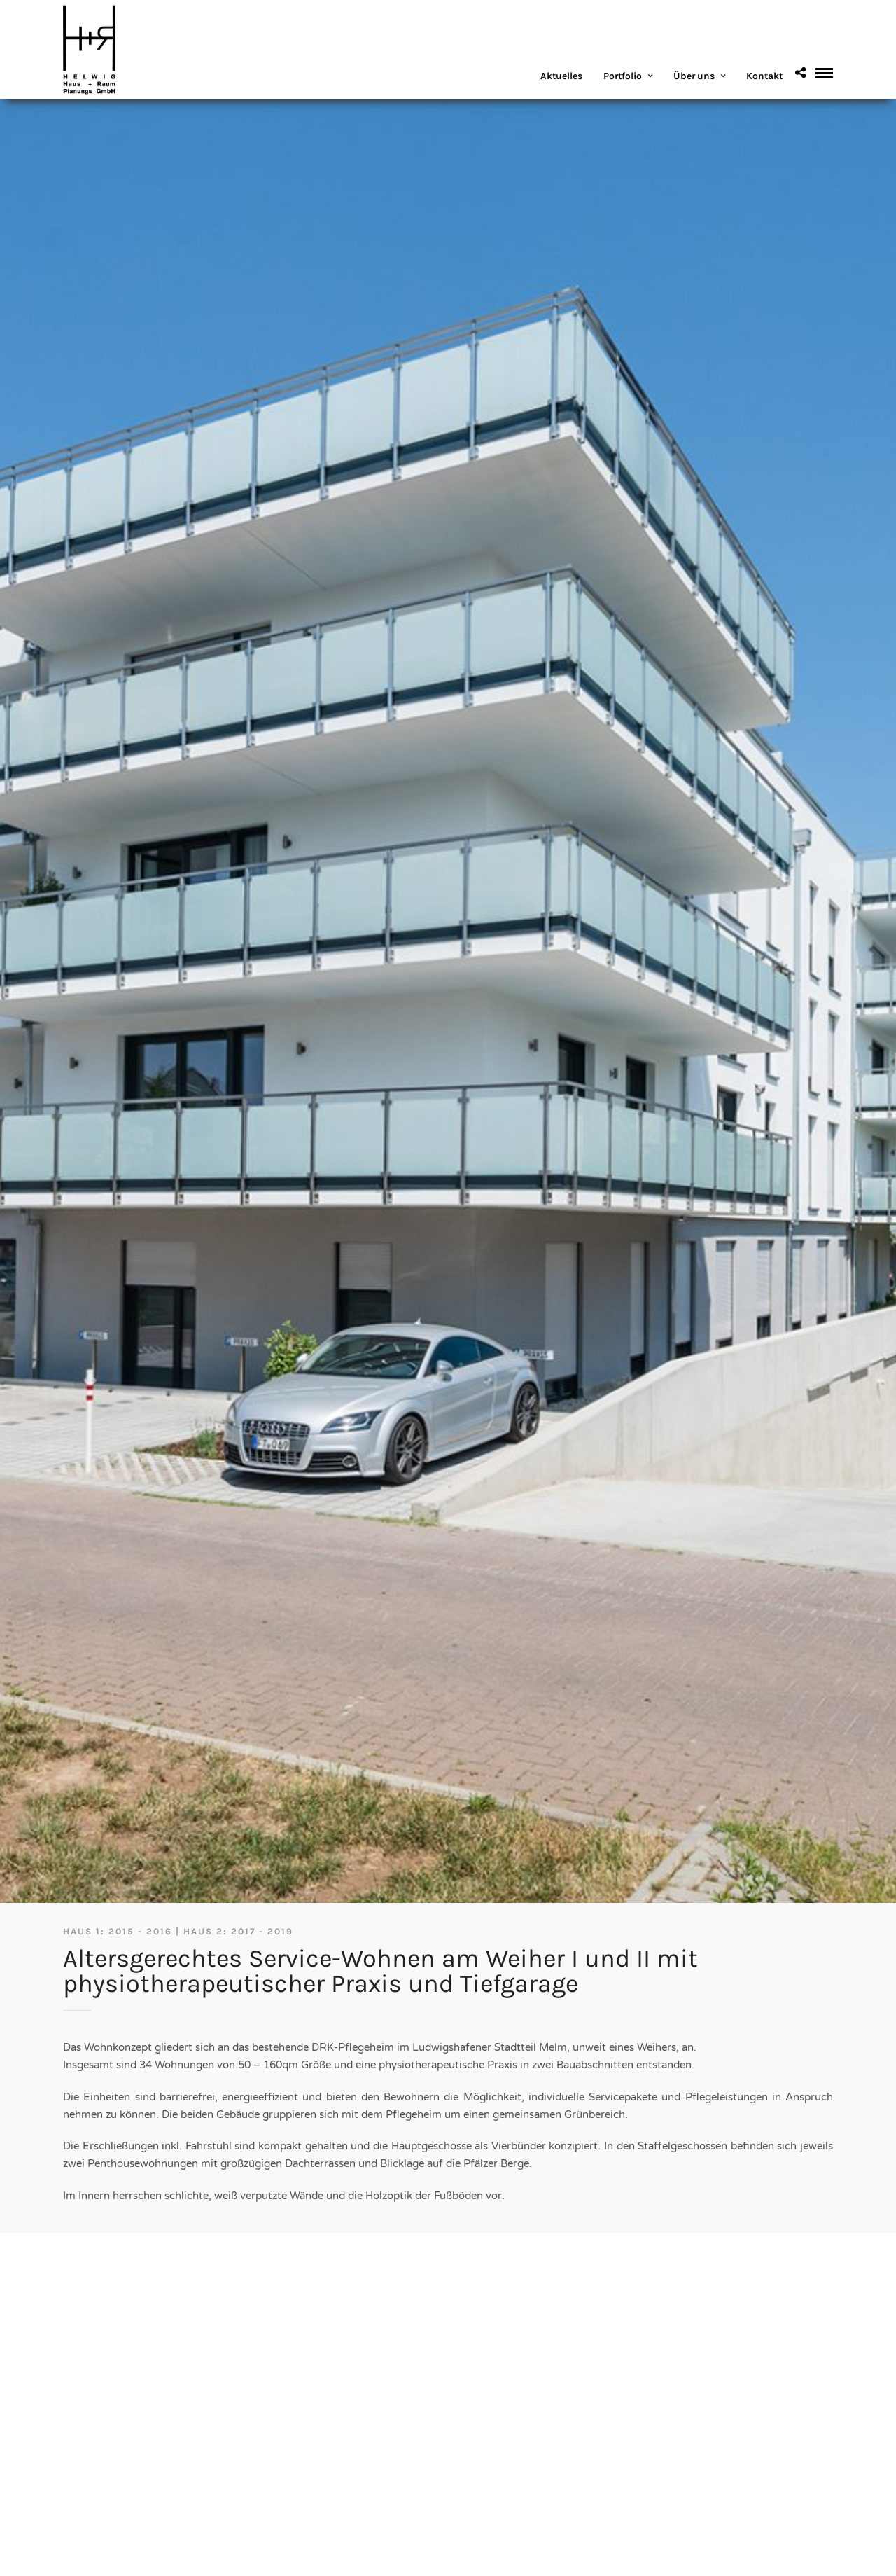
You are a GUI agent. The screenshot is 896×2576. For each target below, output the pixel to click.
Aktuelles (561, 76)
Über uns (694, 76)
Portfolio (622, 76)
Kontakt (764, 76)
